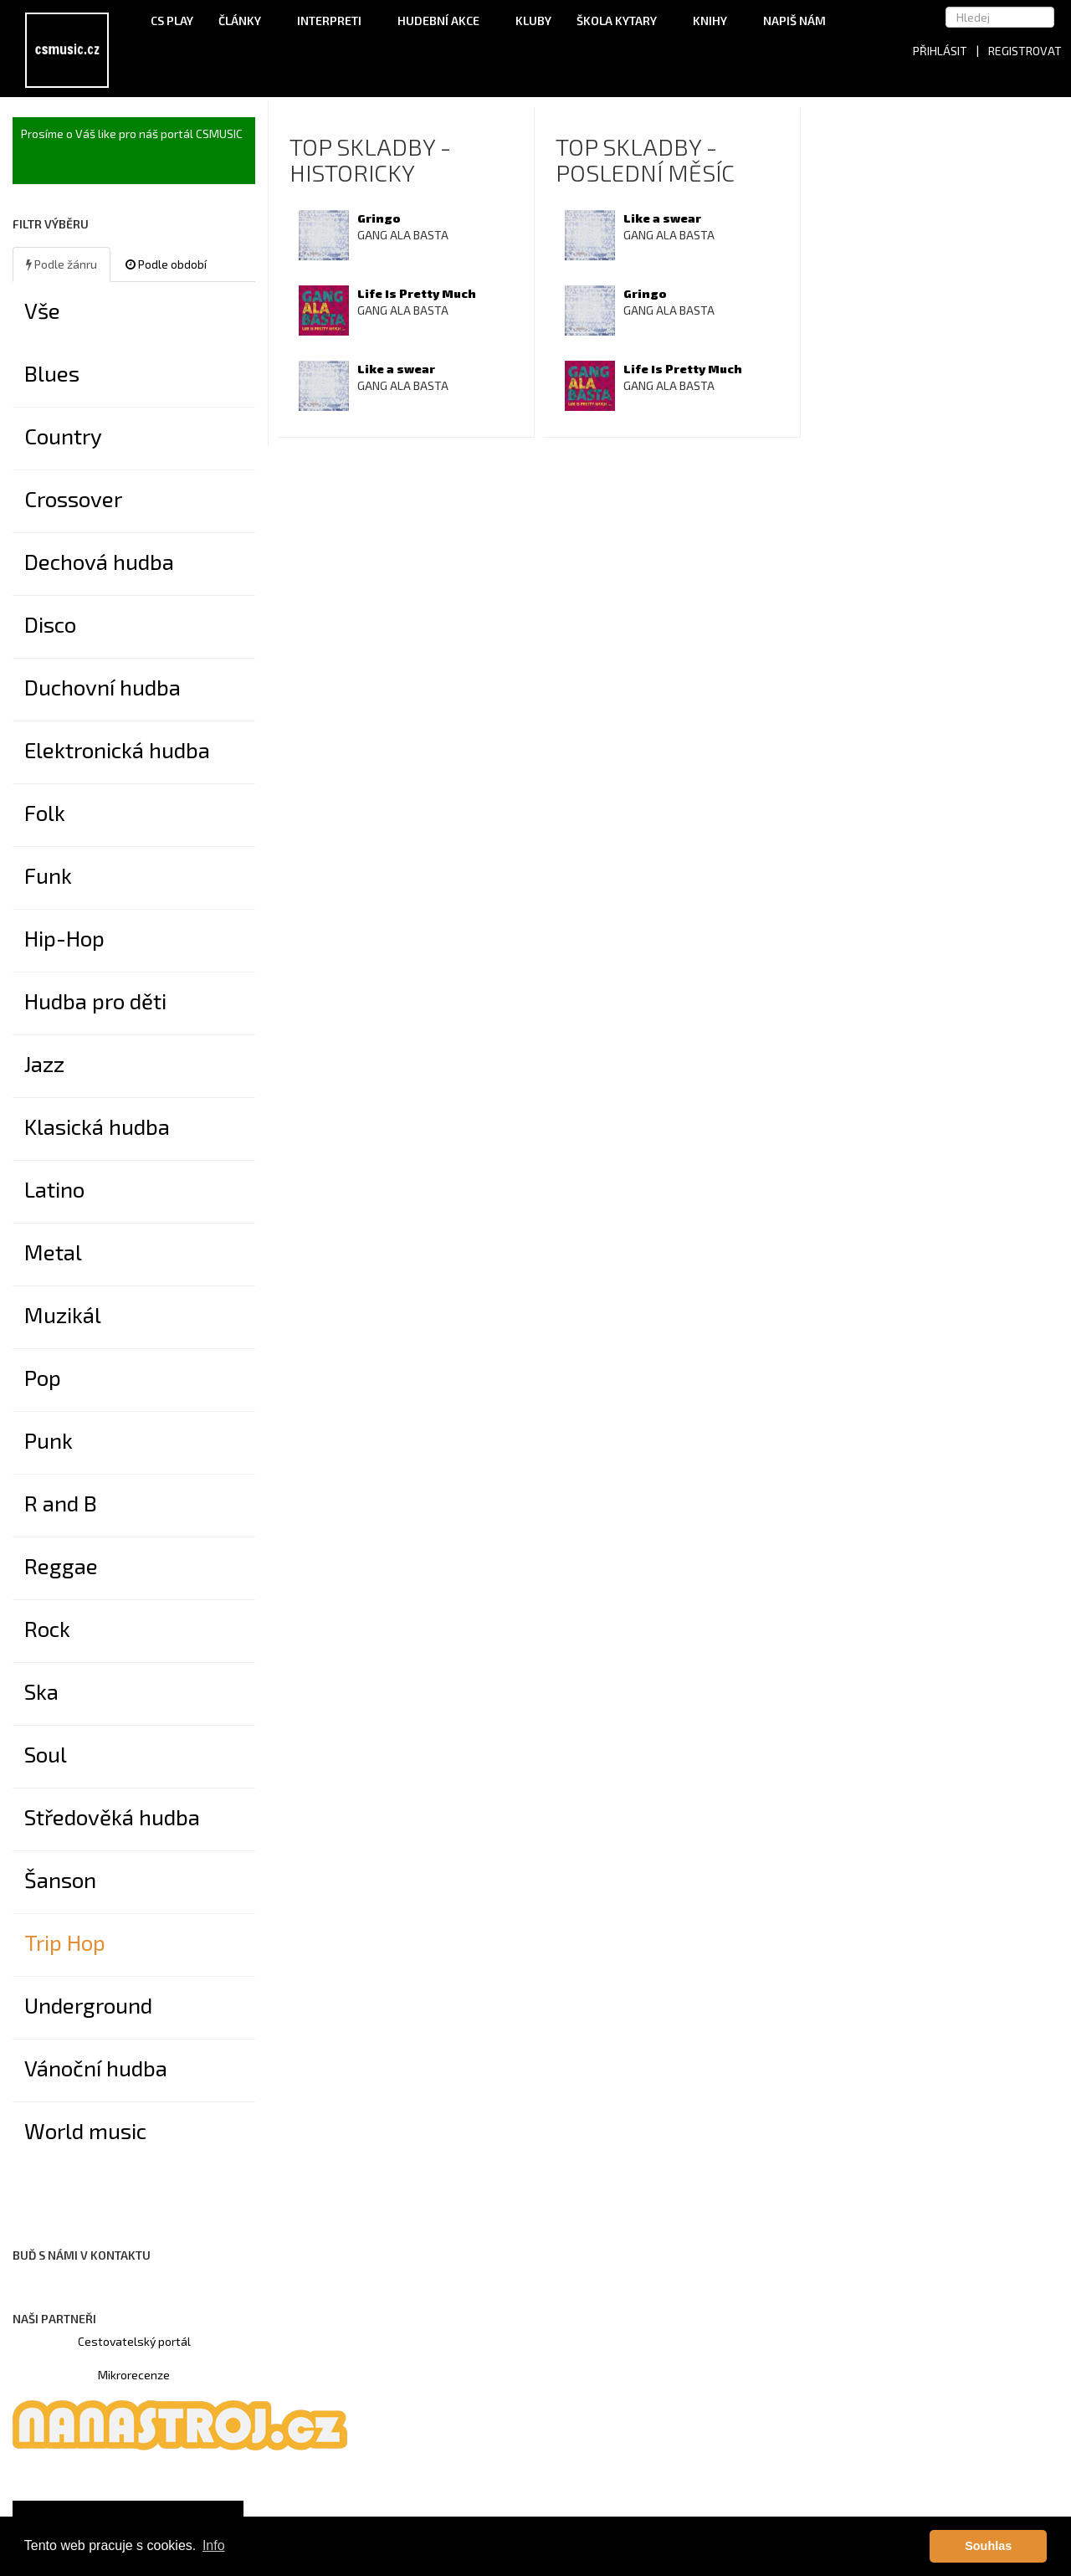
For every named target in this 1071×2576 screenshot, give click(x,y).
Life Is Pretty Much (416, 293)
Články (245, 20)
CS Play (172, 20)
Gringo (379, 218)
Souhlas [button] (988, 2546)
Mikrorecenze (134, 2375)
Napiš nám (794, 20)
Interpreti (334, 20)
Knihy (715, 20)
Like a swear (396, 369)
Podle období (166, 264)
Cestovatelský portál (134, 2341)
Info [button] (213, 2545)
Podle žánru (61, 264)
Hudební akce (443, 20)
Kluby (533, 20)
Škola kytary (622, 20)
